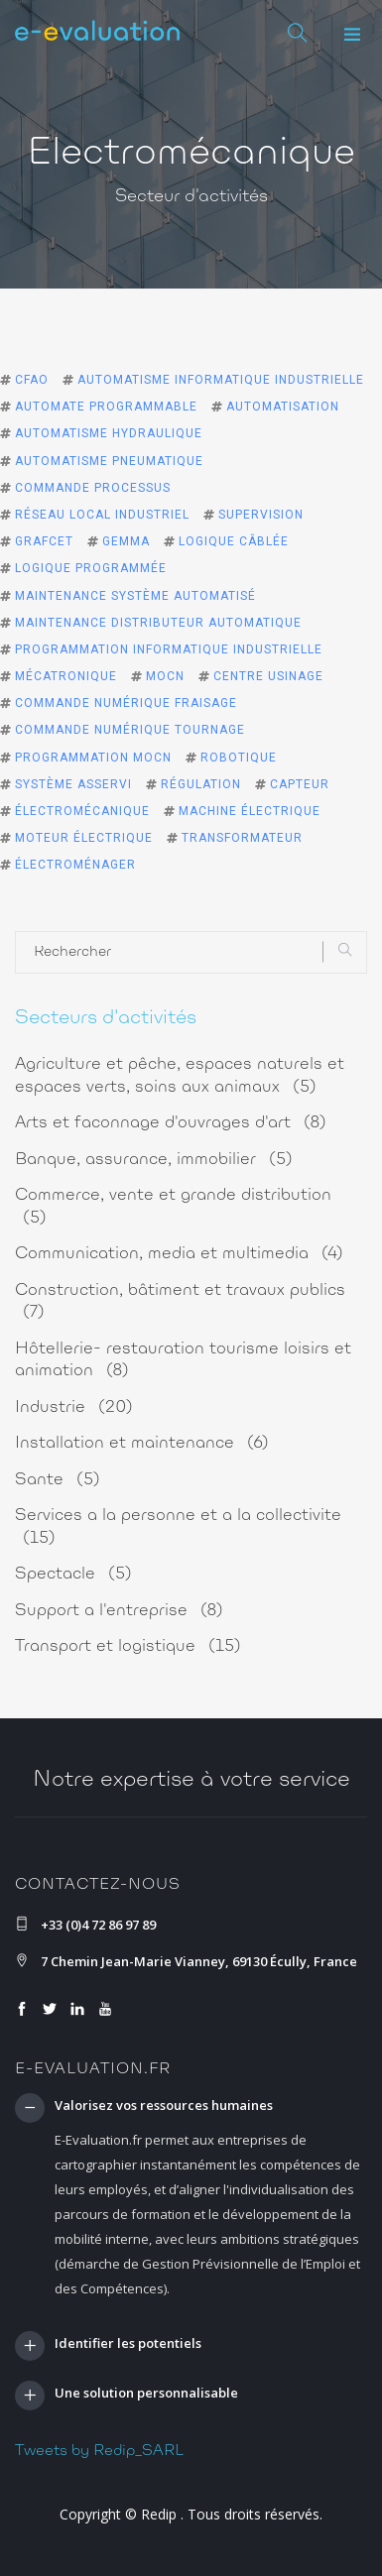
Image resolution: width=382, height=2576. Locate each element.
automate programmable (106, 406)
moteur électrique (84, 838)
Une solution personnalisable (146, 2393)
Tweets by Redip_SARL (99, 2451)
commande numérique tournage (130, 730)
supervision (261, 515)
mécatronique (66, 676)
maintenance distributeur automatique (158, 623)
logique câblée (234, 541)
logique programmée (91, 568)
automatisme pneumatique (109, 461)
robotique (238, 757)
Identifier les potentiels (128, 2344)
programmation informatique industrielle (168, 649)
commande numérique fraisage (126, 703)
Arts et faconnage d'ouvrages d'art (170, 1122)
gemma (126, 541)
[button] (352, 35)
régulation (201, 784)
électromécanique (82, 811)
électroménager (75, 865)
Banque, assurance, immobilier (154, 1159)
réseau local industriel (102, 515)
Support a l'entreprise (119, 1610)
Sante (57, 1479)
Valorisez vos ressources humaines (164, 2106)
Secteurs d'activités (105, 1018)
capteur (299, 784)
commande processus (93, 488)
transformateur (242, 838)
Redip (159, 2514)
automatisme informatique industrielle (220, 380)
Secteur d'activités (191, 197)
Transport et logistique (128, 1646)
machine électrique (249, 811)
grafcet (44, 541)
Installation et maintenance (142, 1443)
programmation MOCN (93, 757)
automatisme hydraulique (108, 433)
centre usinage (268, 676)
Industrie (74, 1407)
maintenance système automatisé (135, 596)
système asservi (73, 784)
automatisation (282, 406)
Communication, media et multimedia (179, 1253)
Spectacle (73, 1574)
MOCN (165, 676)
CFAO (32, 380)
